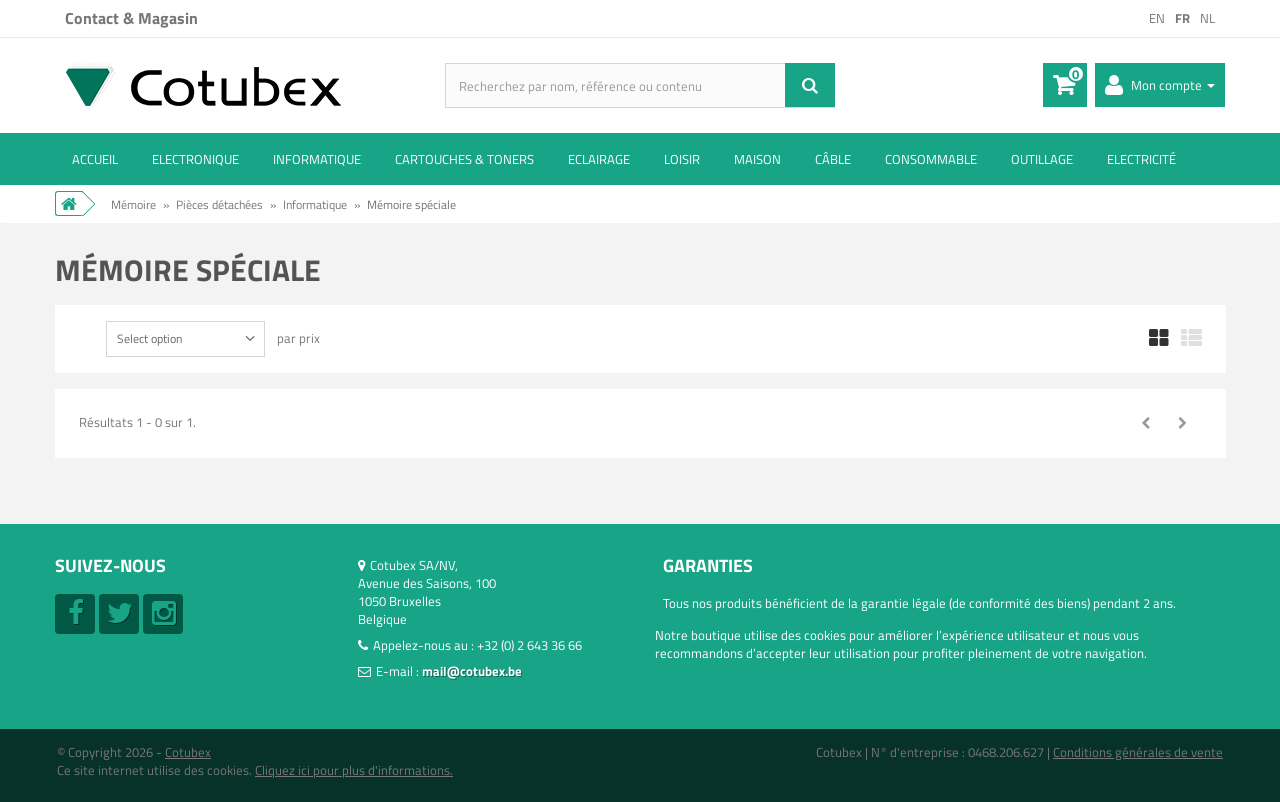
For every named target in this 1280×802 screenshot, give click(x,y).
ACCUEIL (95, 159)
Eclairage (599, 159)
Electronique (195, 159)
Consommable (931, 159)
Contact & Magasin (131, 18)
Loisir (682, 159)
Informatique (317, 159)
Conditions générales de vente (1138, 752)
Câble (833, 159)
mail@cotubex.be (472, 671)
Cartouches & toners (464, 159)
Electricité (1141, 159)
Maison (757, 159)
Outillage (1042, 159)
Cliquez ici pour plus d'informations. (354, 770)
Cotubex (188, 752)
